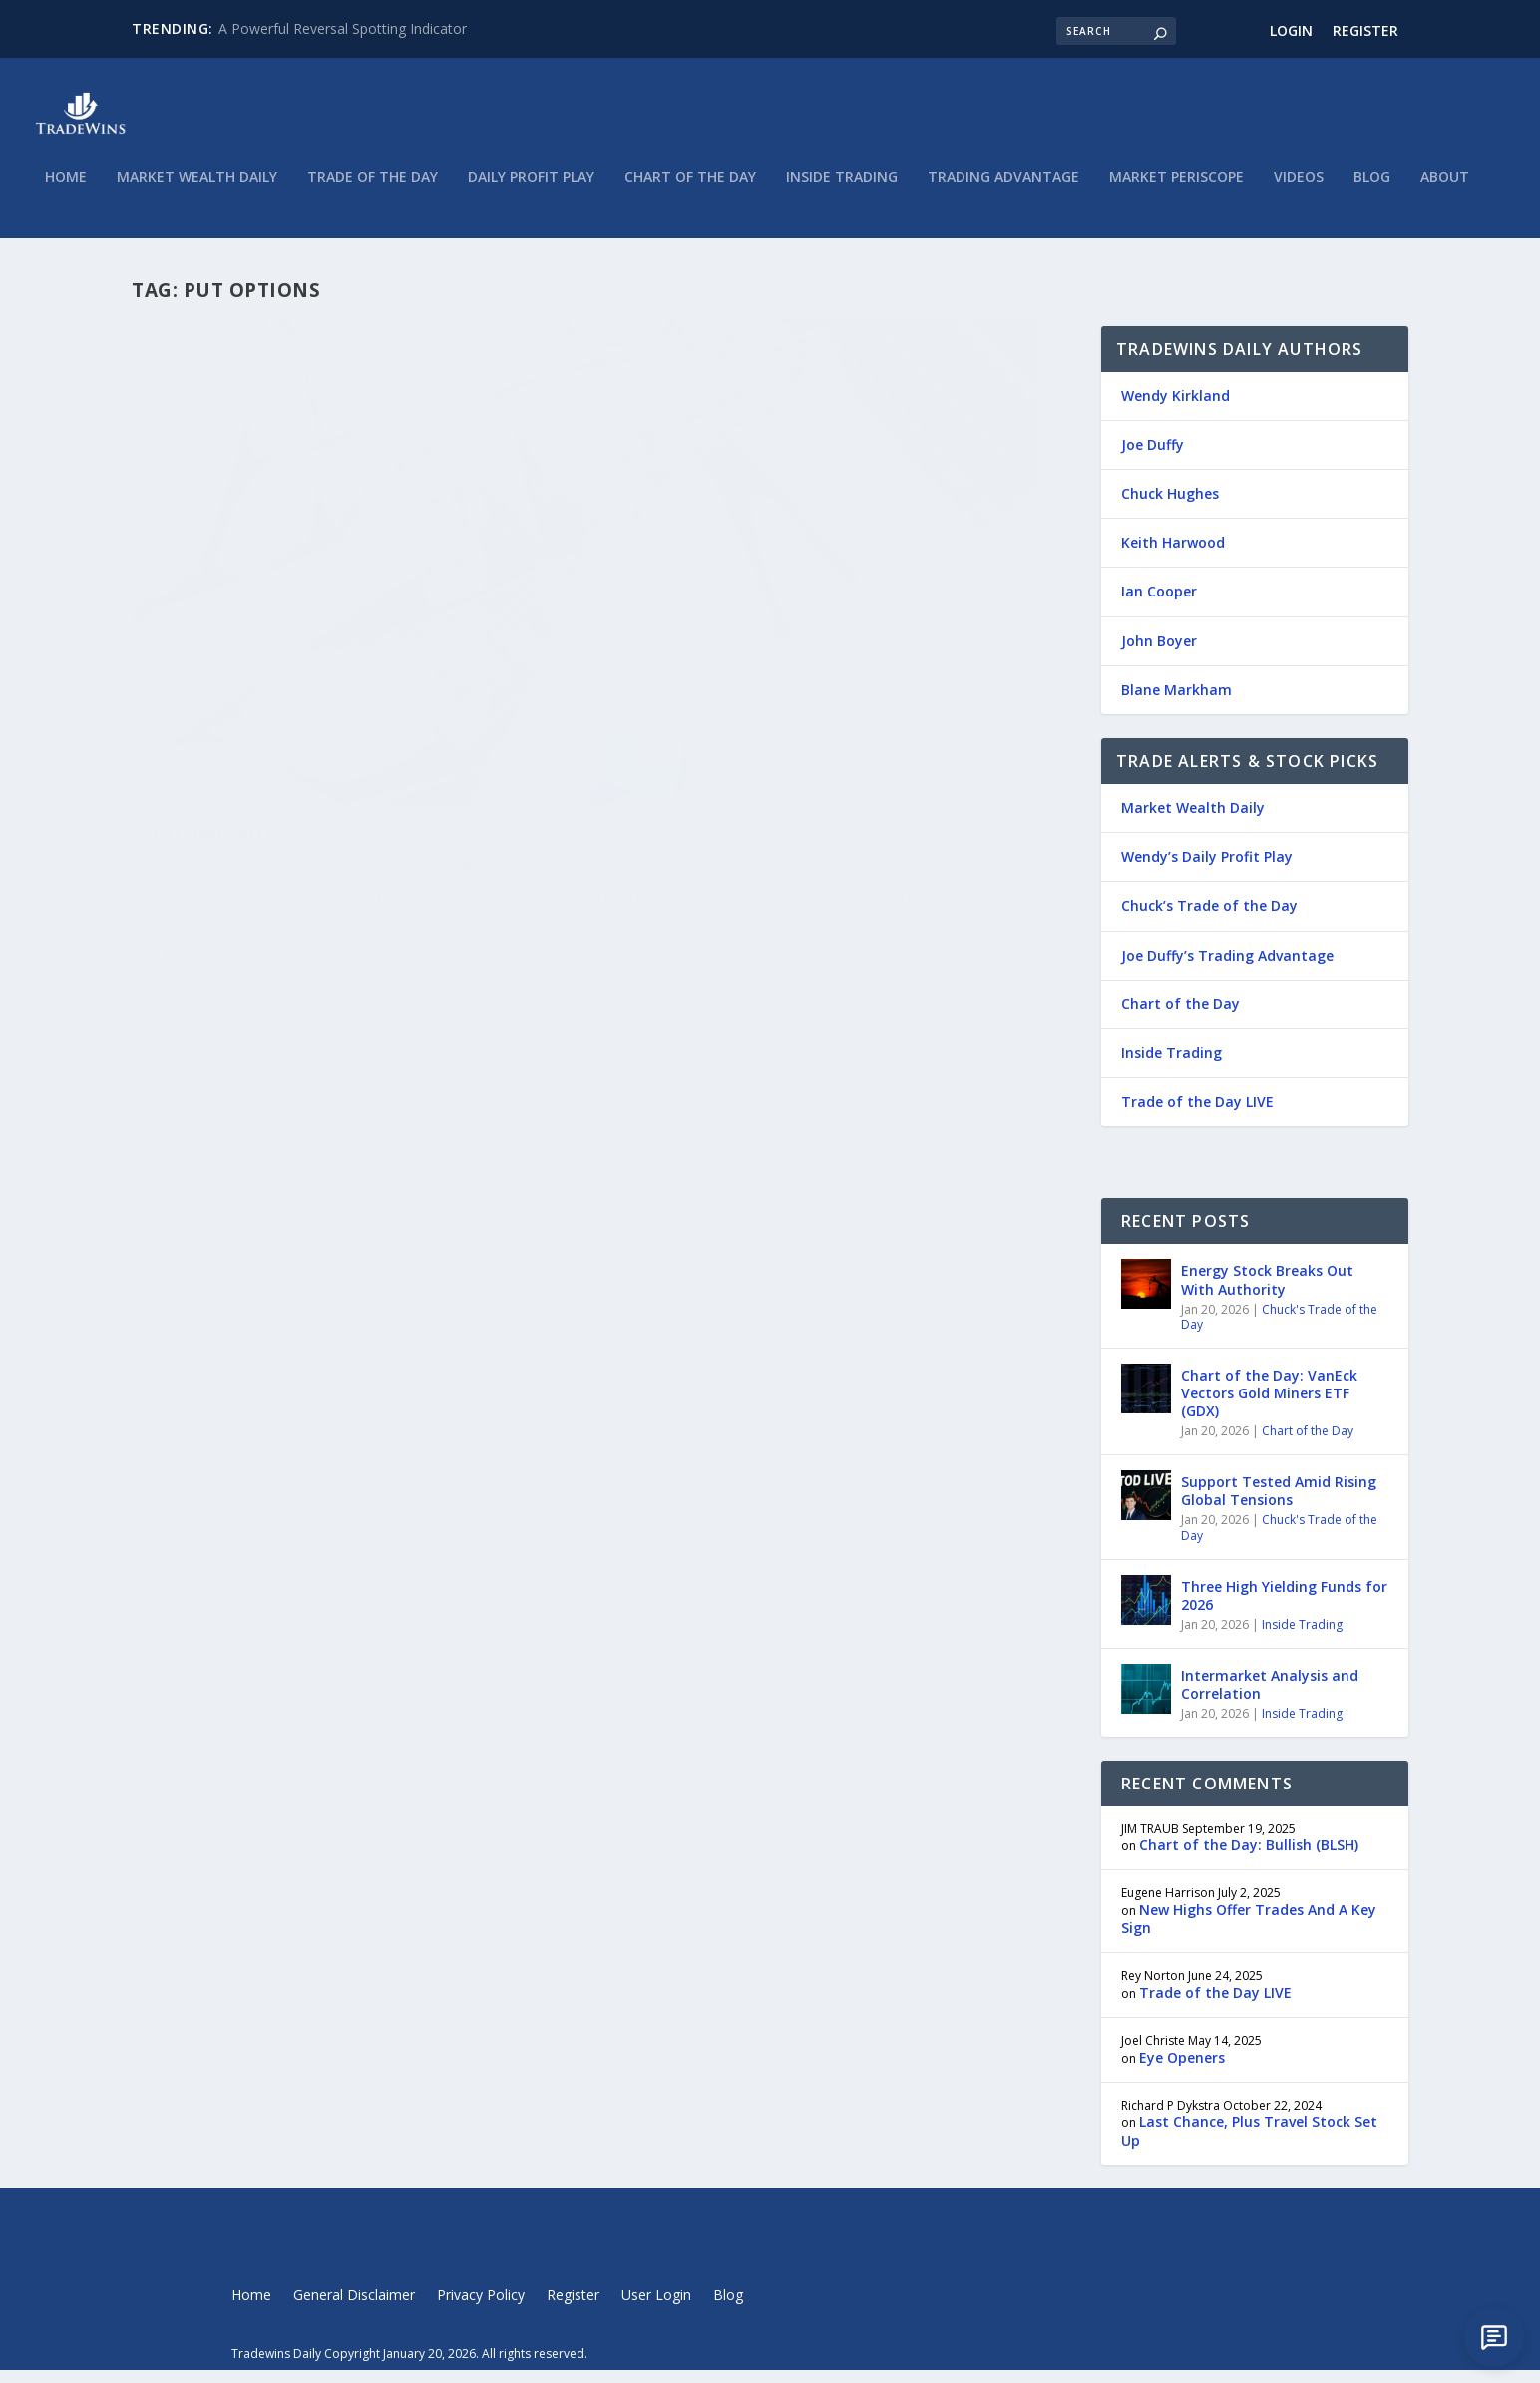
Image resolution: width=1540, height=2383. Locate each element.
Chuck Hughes (1170, 506)
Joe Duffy (1152, 457)
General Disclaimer (354, 2310)
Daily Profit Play (531, 190)
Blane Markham (1176, 702)
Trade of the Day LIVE (1197, 1114)
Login (1291, 30)
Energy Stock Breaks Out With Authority (1267, 1293)
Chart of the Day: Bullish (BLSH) (1248, 1857)
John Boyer (199, 669)
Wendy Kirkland (1175, 408)
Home (66, 190)
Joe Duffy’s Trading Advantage (1227, 968)
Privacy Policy (481, 2310)
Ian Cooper (1159, 605)
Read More (216, 812)
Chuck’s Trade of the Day (1209, 919)
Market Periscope (1176, 190)
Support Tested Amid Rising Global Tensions (1278, 1503)
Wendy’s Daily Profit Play (1207, 870)
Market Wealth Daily (197, 190)
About (1444, 190)
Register (1365, 30)
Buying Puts (220, 638)
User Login (656, 2310)
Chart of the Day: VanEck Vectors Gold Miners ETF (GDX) (1269, 1406)
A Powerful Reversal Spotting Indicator (342, 28)
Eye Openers (1182, 2070)
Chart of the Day (690, 190)
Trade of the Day (372, 190)
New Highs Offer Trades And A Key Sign (1248, 1931)
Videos (1299, 190)
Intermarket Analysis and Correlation (1269, 1697)
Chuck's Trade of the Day (1279, 1330)
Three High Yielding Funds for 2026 (1284, 1608)
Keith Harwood (1173, 556)
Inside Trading (842, 190)
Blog (1371, 190)
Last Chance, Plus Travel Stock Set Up (1249, 2144)
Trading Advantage (1003, 190)
